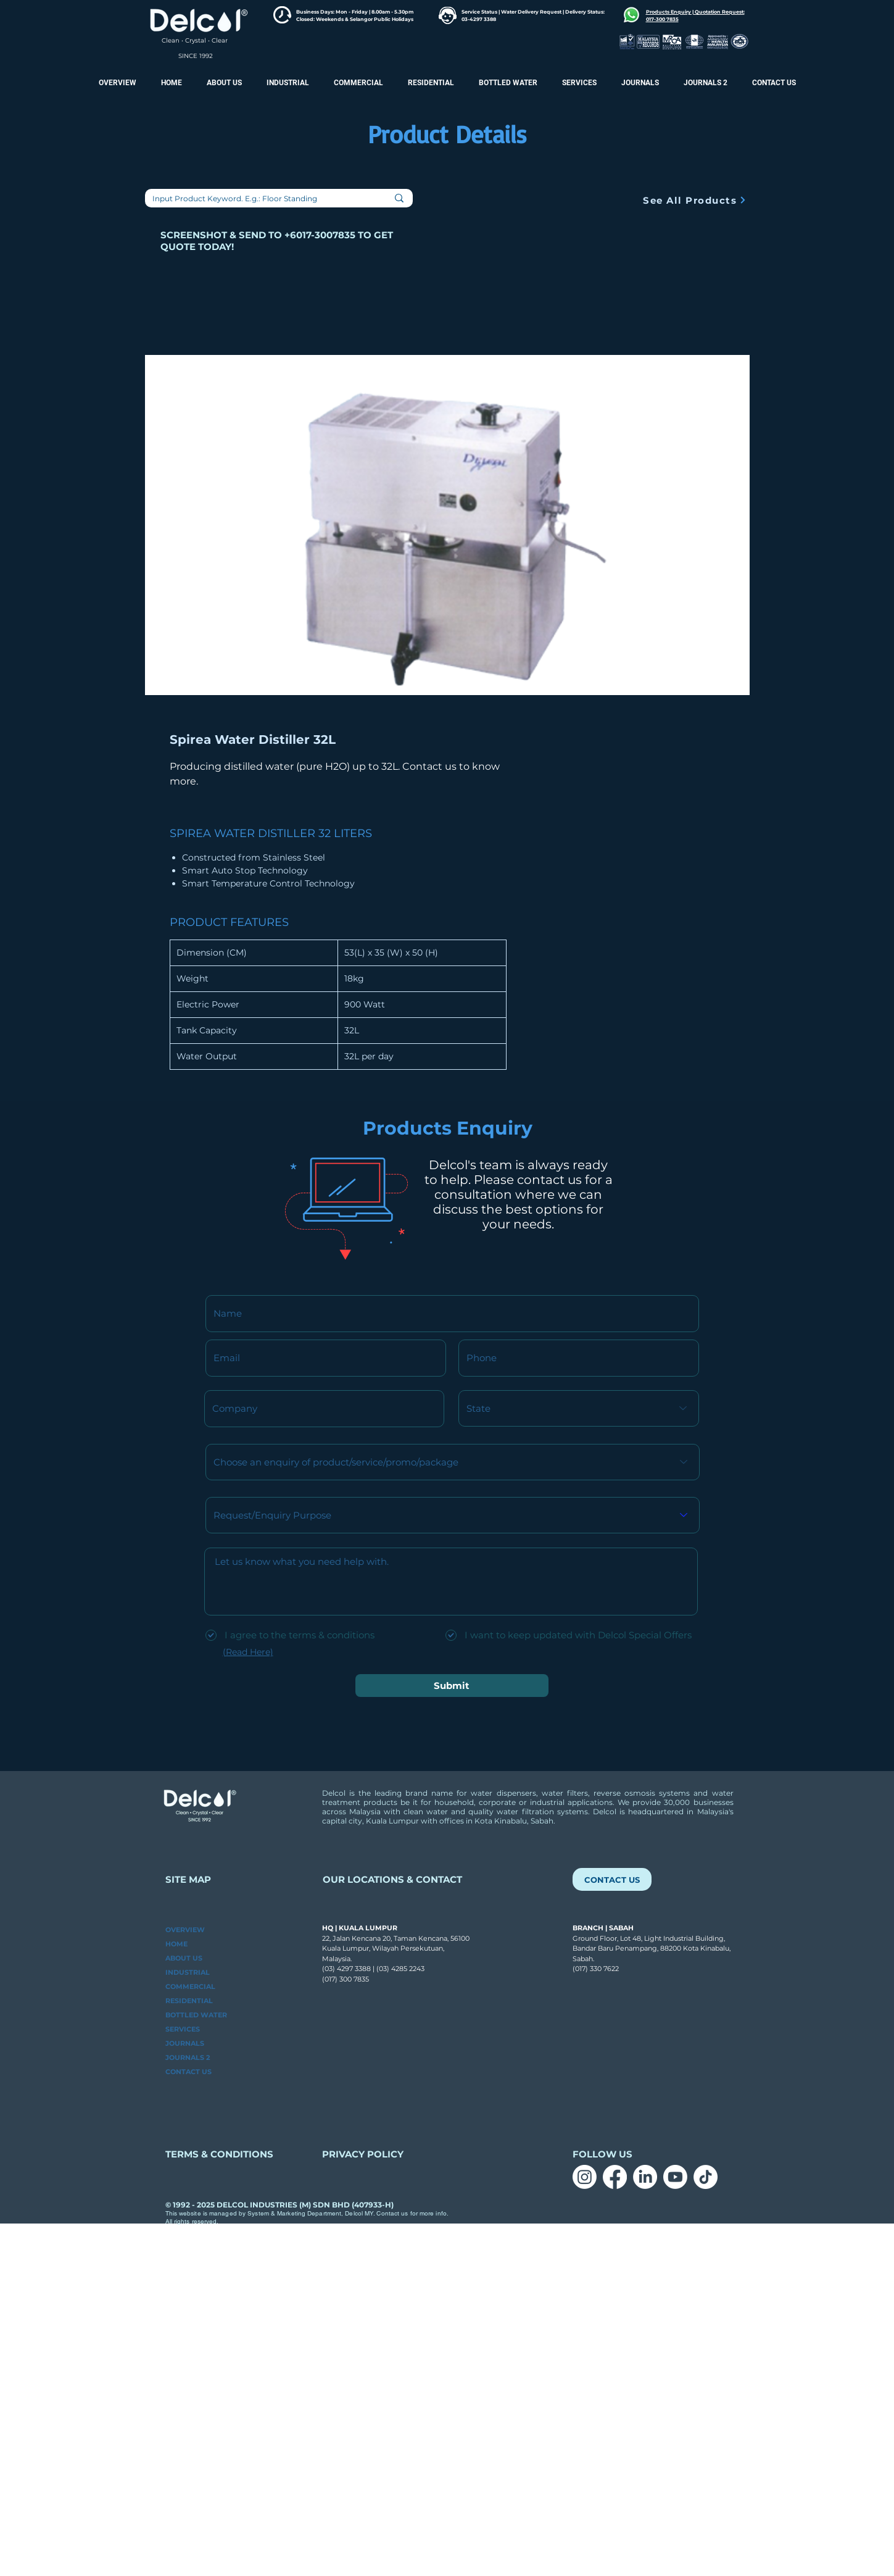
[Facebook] (615, 2177)
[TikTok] (705, 2177)
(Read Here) (248, 1651)
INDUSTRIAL (187, 1972)
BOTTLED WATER (196, 2015)
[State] (578, 1408)
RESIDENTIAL (189, 2000)
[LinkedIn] (645, 2177)
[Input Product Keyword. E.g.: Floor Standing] (256, 199)
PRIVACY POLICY (364, 2154)
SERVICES (182, 2029)
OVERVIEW (185, 1929)
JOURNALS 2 (187, 2057)
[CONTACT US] (612, 1879)
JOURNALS (184, 2043)
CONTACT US (188, 2071)
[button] (705, 82)
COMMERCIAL (190, 1986)
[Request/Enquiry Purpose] (452, 1515)
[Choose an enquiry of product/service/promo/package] (452, 1462)
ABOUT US (183, 1958)
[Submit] (451, 1685)
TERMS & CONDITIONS (219, 2154)
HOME (176, 1944)
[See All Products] (695, 200)
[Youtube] (675, 2177)
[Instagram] (585, 2177)
